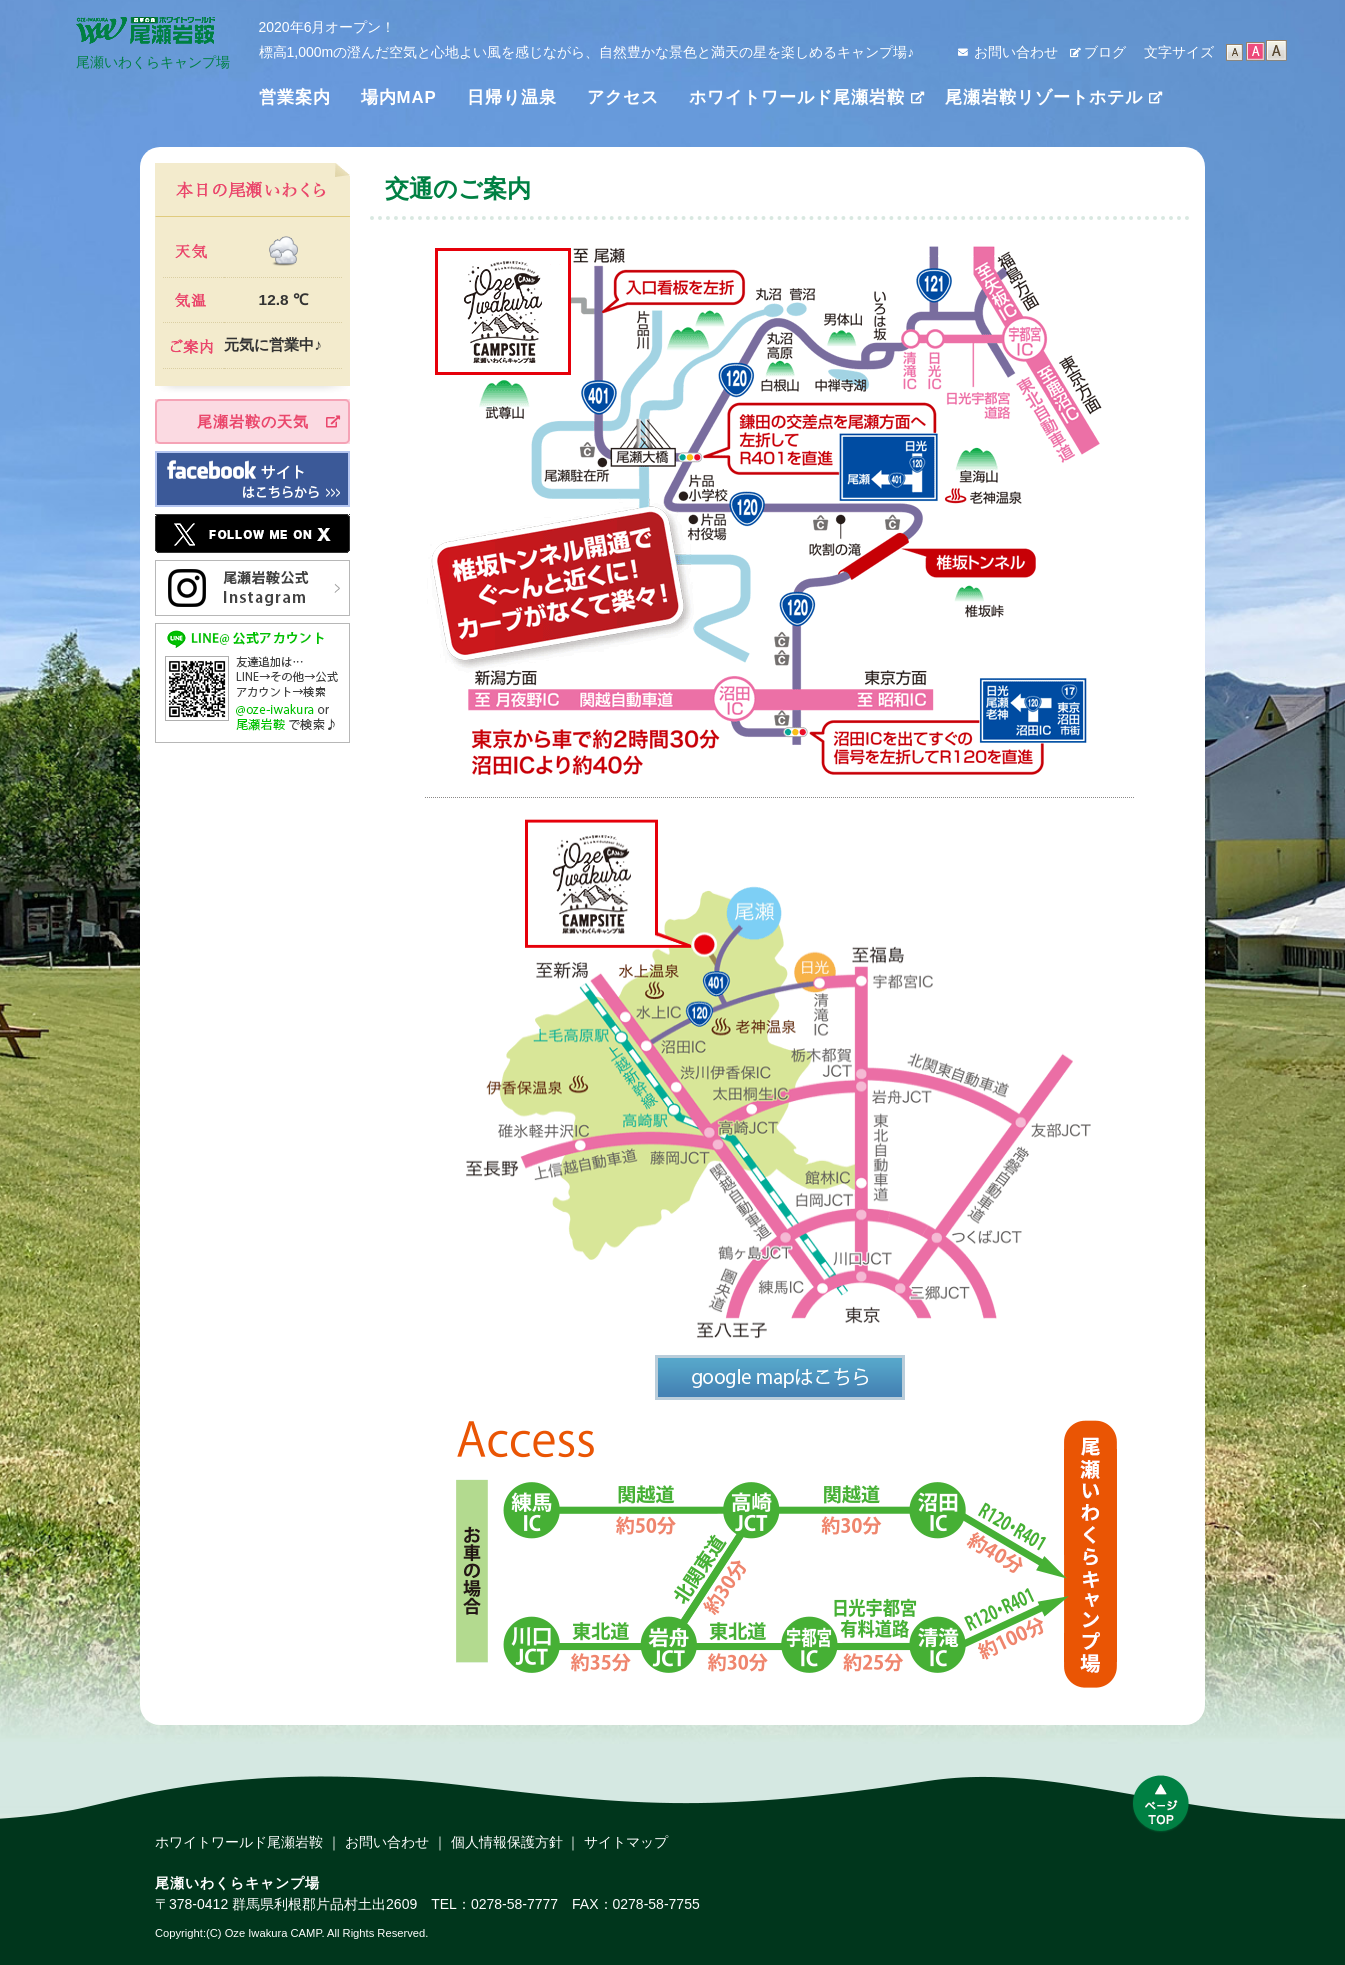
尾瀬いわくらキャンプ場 (153, 56)
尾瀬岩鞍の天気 (253, 421)
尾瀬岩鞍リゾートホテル (1044, 97)
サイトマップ (626, 1842)
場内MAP (399, 97)
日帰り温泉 (512, 97)
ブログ (1105, 52)
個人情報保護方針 (507, 1842)
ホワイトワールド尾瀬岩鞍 (797, 97)
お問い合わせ (1016, 52)
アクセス (623, 97)
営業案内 (295, 97)
